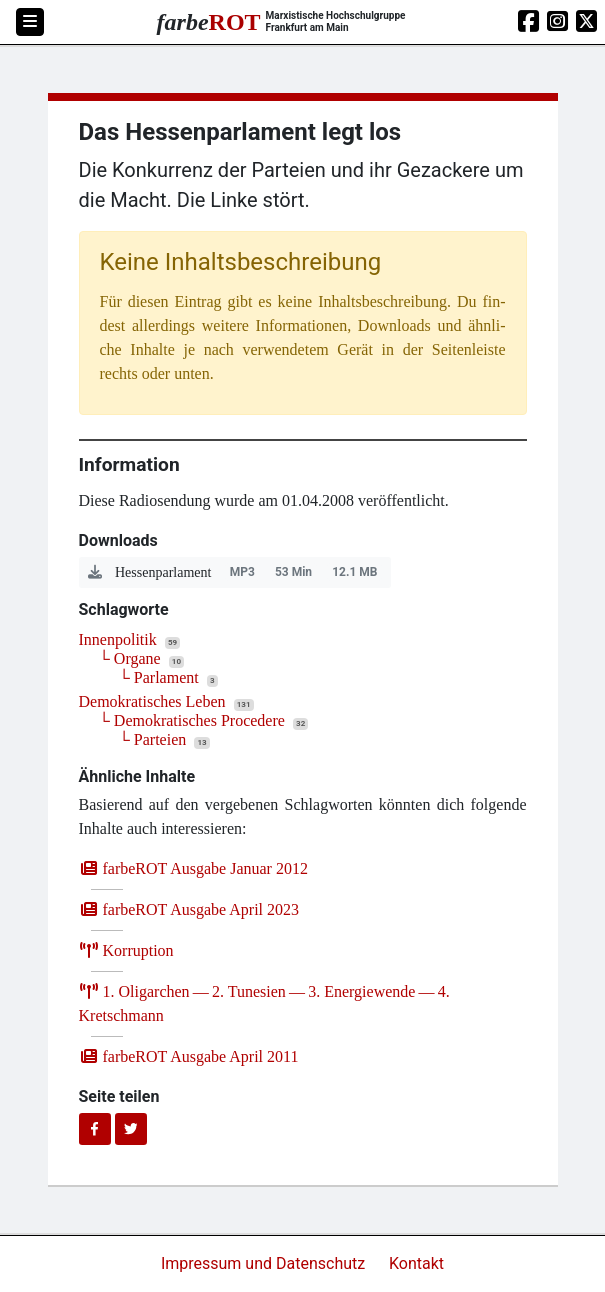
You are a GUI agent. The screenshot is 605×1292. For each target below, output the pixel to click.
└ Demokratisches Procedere (192, 720)
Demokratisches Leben (152, 701)
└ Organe (130, 658)
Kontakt (416, 1263)
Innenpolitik (118, 639)
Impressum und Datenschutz (265, 1263)
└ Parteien (153, 739)
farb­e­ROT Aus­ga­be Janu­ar (193, 868)
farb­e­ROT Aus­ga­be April (189, 909)
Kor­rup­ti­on (126, 950)
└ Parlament (159, 677)
